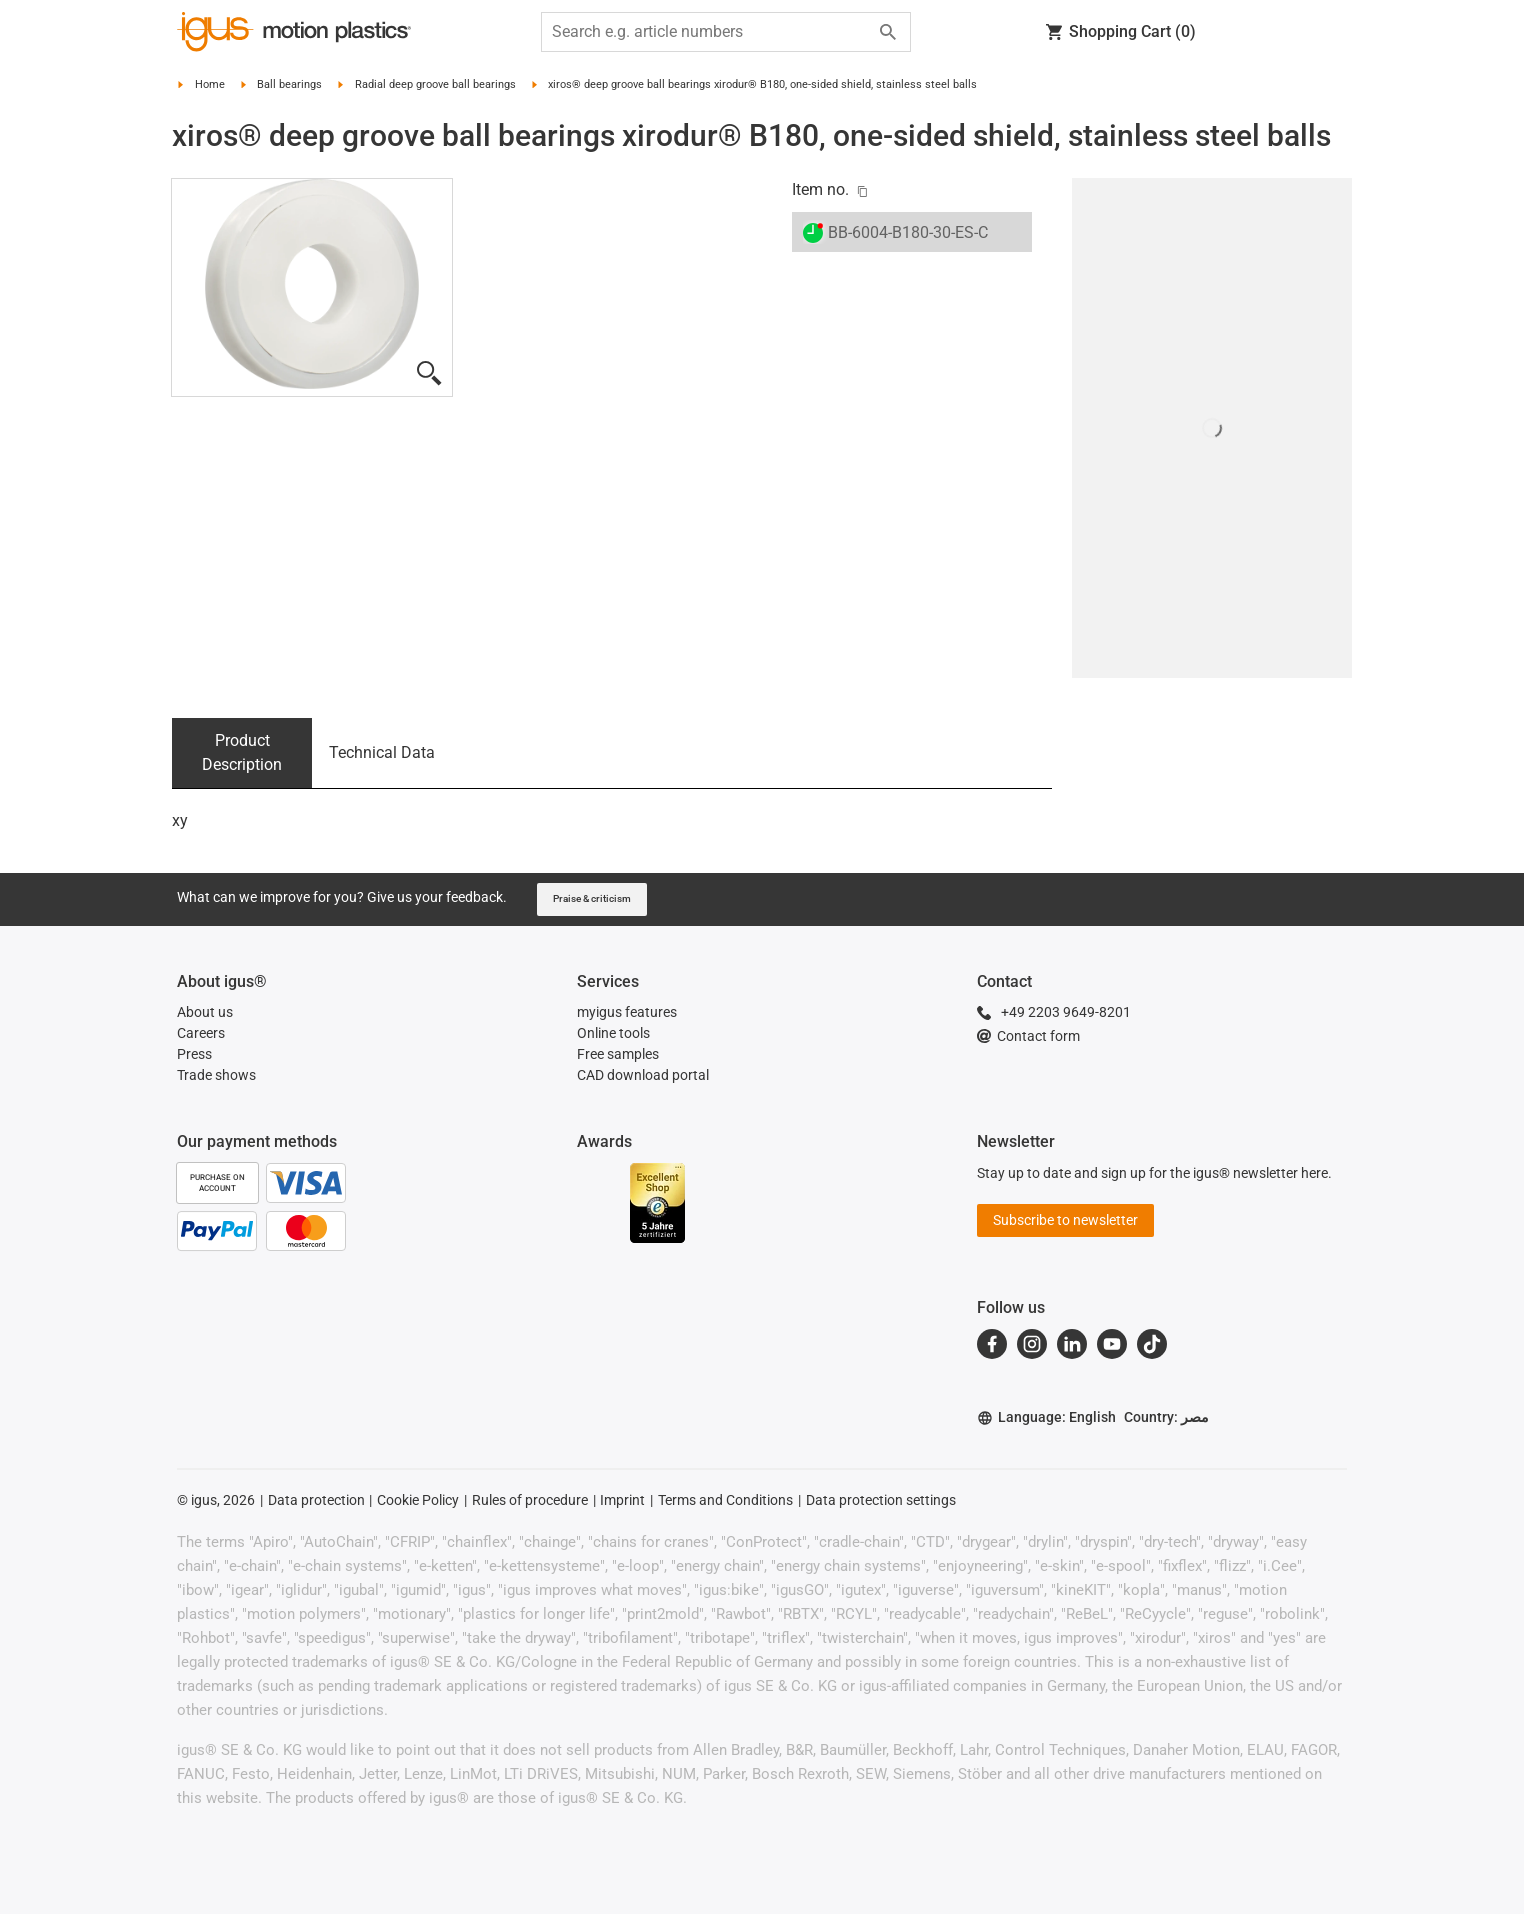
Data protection (316, 1500)
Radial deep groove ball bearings (435, 84)
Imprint (622, 1500)
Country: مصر (1166, 1417)
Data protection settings (881, 1500)
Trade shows (216, 1075)
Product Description (242, 752)
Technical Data (382, 752)
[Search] (888, 32)
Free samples (618, 1054)
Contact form (1028, 1036)
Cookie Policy (418, 1500)
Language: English (1046, 1417)
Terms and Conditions (725, 1500)
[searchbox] (710, 32)
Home (210, 84)
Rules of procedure (530, 1500)
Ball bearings (289, 84)
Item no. (820, 189)
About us (205, 1012)
